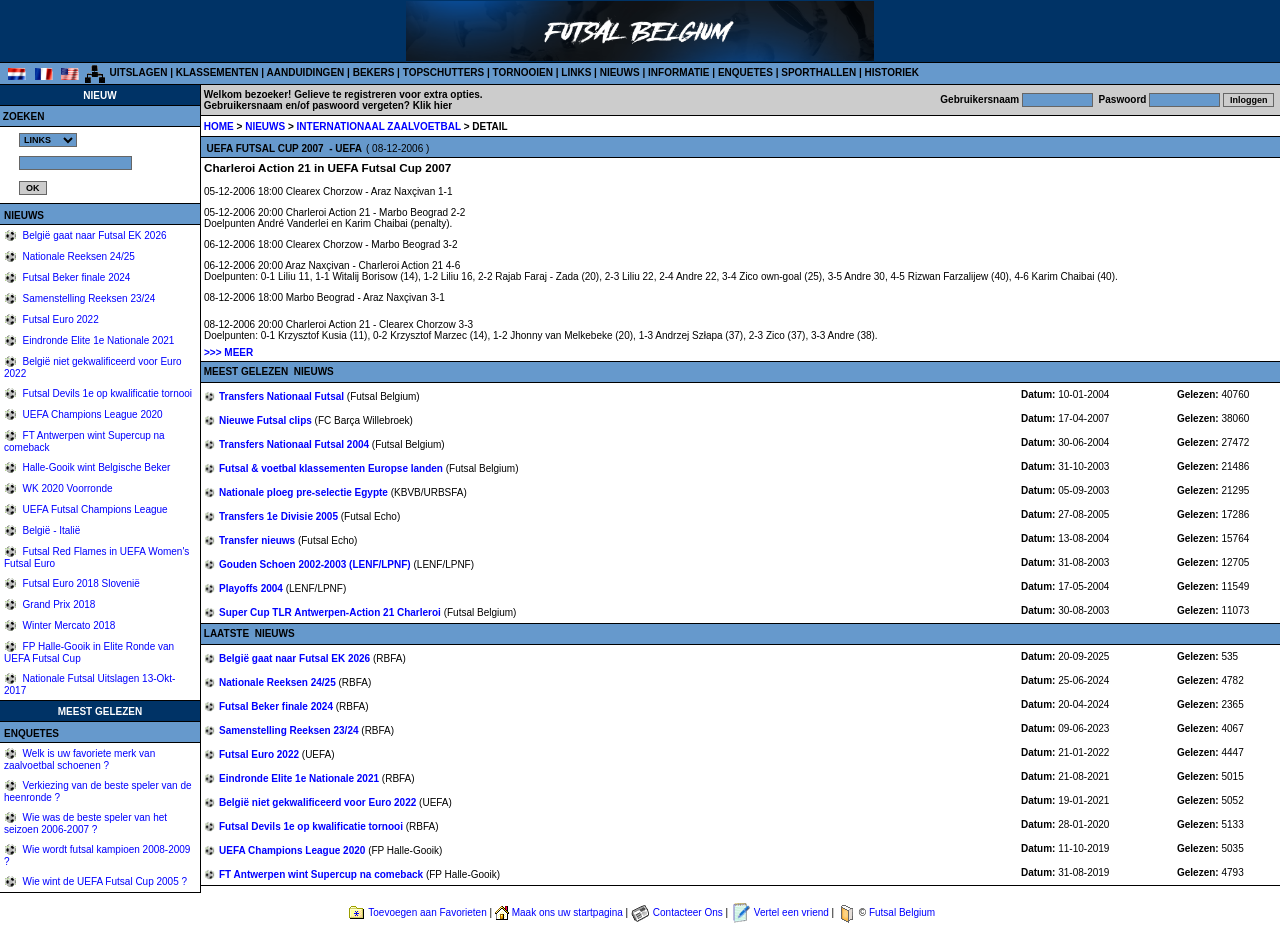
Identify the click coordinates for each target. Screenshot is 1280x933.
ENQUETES (745, 72)
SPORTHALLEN (818, 72)
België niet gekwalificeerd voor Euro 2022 (319, 802)
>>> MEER (228, 352)
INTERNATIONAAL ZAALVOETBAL (380, 126)
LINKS (576, 72)
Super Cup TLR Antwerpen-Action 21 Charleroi (331, 612)
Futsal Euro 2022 (59, 319)
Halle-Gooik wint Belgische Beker (95, 467)
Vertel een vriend (791, 912)
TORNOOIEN (523, 72)
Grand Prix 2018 (58, 604)
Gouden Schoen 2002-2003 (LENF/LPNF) (316, 564)
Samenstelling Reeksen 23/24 (88, 298)
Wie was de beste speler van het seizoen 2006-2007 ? (85, 823)
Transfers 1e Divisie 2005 (280, 516)
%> (48, 140)
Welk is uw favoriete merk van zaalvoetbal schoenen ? (79, 759)
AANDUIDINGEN (306, 72)
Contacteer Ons (688, 912)
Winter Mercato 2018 (68, 625)
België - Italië (50, 530)
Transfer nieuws (258, 540)
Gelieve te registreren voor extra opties (387, 94)
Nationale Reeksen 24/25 (77, 256)
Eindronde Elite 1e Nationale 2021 (97, 340)
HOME (219, 126)
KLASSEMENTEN (217, 72)
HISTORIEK (892, 72)
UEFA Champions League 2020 (91, 414)
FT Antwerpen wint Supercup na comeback (322, 874)
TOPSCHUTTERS (444, 72)
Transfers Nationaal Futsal (283, 396)
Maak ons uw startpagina (567, 912)
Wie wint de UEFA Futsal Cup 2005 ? (103, 881)
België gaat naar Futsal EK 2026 (93, 235)
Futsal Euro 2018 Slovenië (80, 583)
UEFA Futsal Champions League (94, 509)
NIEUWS (620, 72)
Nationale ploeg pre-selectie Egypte (305, 492)
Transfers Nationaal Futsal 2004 (295, 444)
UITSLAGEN (139, 72)
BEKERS (374, 72)
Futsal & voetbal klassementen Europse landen (332, 468)
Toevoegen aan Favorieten (427, 912)
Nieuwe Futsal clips (267, 420)
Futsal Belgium (902, 912)
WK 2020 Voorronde (66, 488)
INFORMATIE (678, 72)
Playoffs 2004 (252, 588)
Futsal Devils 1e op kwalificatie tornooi (106, 393)
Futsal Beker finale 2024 (75, 277)
